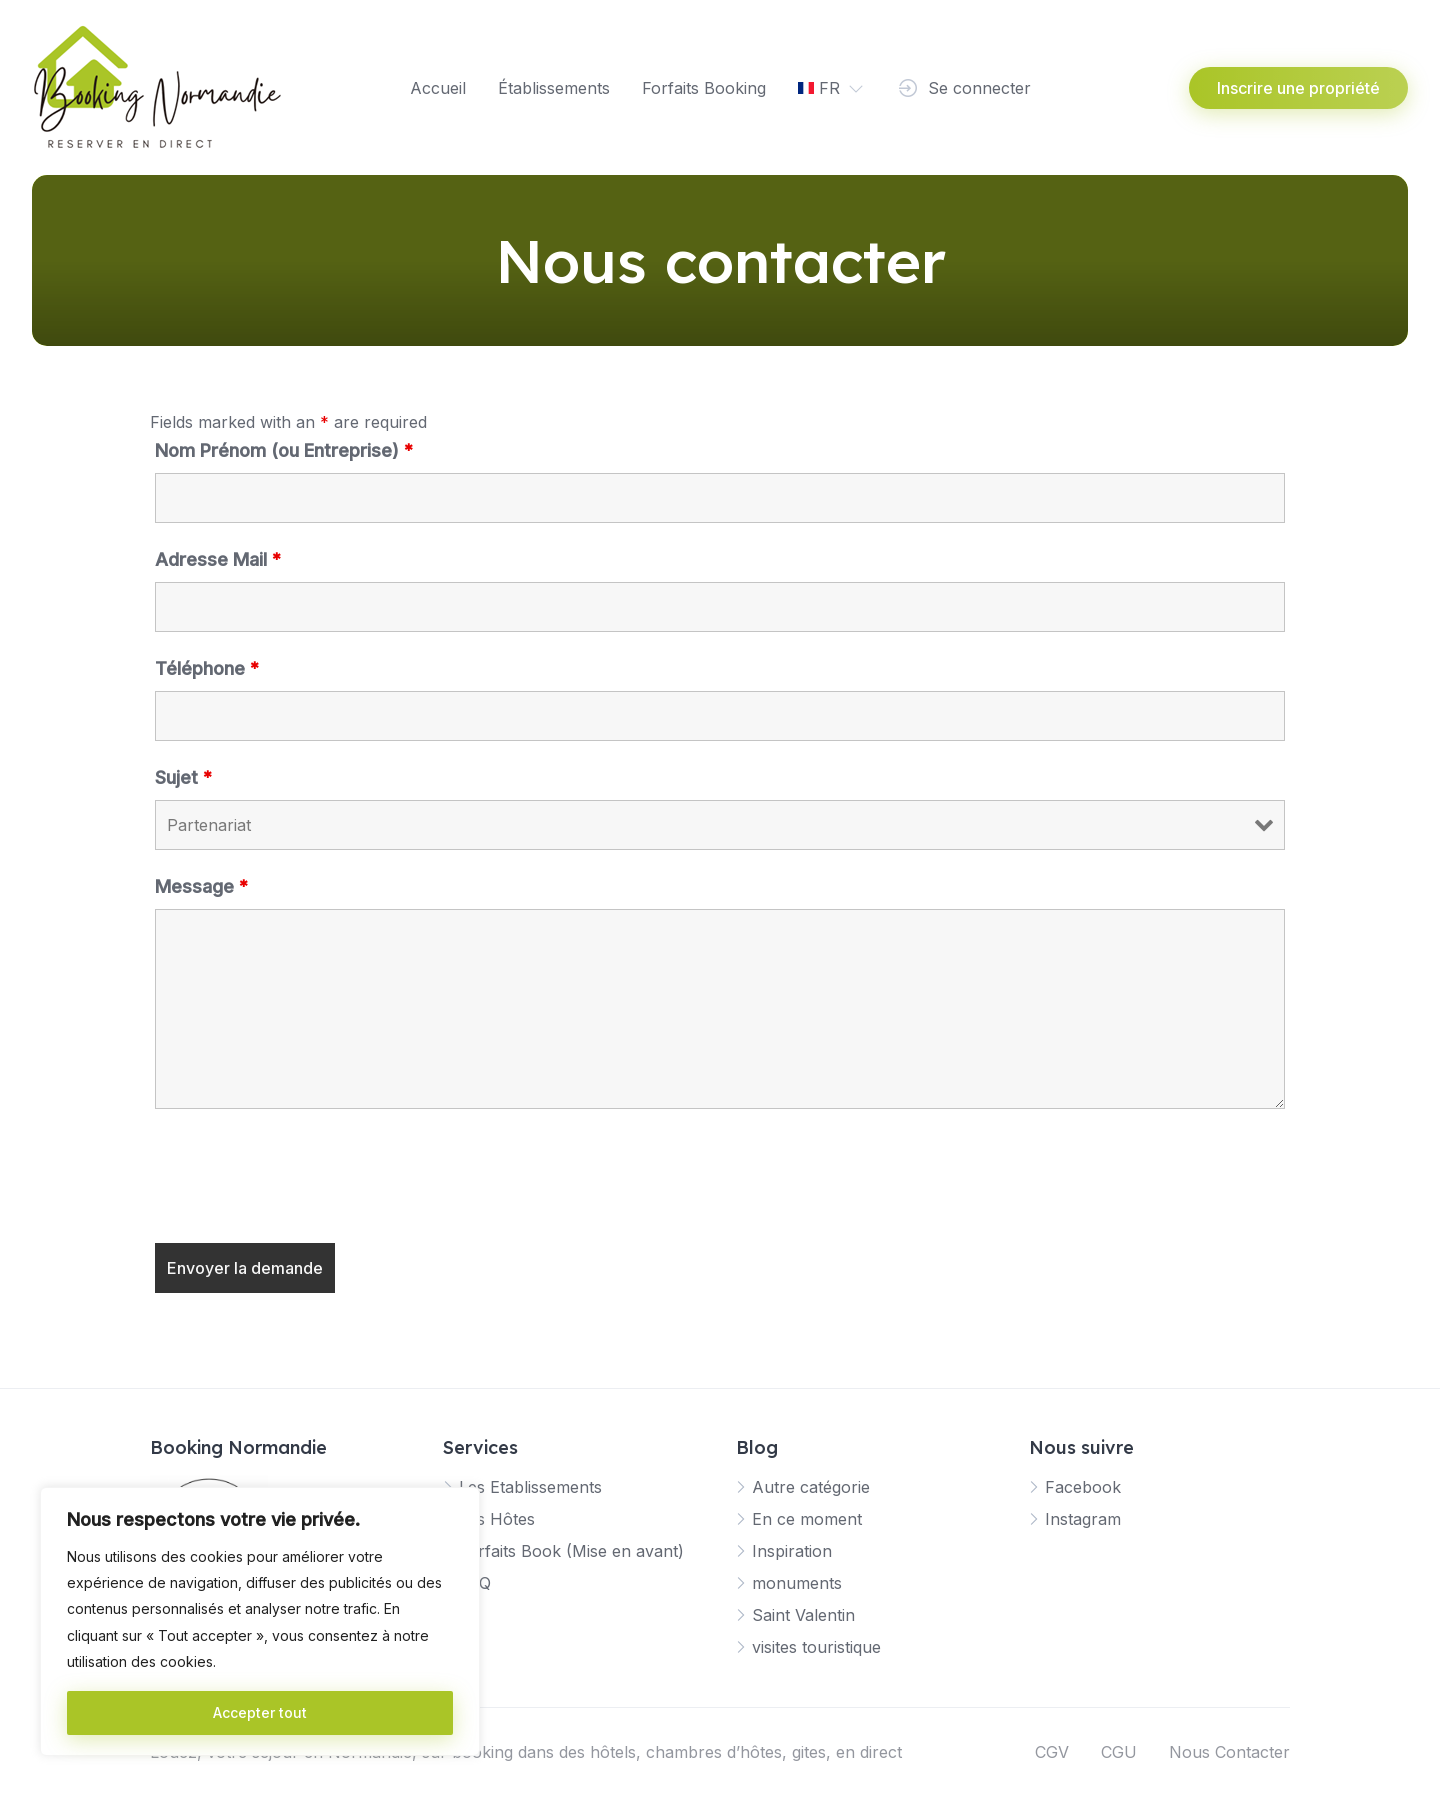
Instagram (1083, 1519)
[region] (260, 1621)
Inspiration (792, 1551)
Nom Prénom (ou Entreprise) (284, 450)
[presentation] (307, 1179)
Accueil (438, 88)
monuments (797, 1583)
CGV (1052, 1752)
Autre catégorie (811, 1487)
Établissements (554, 88)
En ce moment (807, 1519)
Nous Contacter (1229, 1752)
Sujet (183, 777)
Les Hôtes (497, 1519)
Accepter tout (260, 1712)
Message (201, 886)
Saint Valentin (803, 1615)
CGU (1119, 1752)
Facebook (1083, 1487)
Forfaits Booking (704, 88)
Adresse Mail (218, 559)
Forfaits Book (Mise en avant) (571, 1551)
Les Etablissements (530, 1487)
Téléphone (207, 668)
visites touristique (816, 1647)
